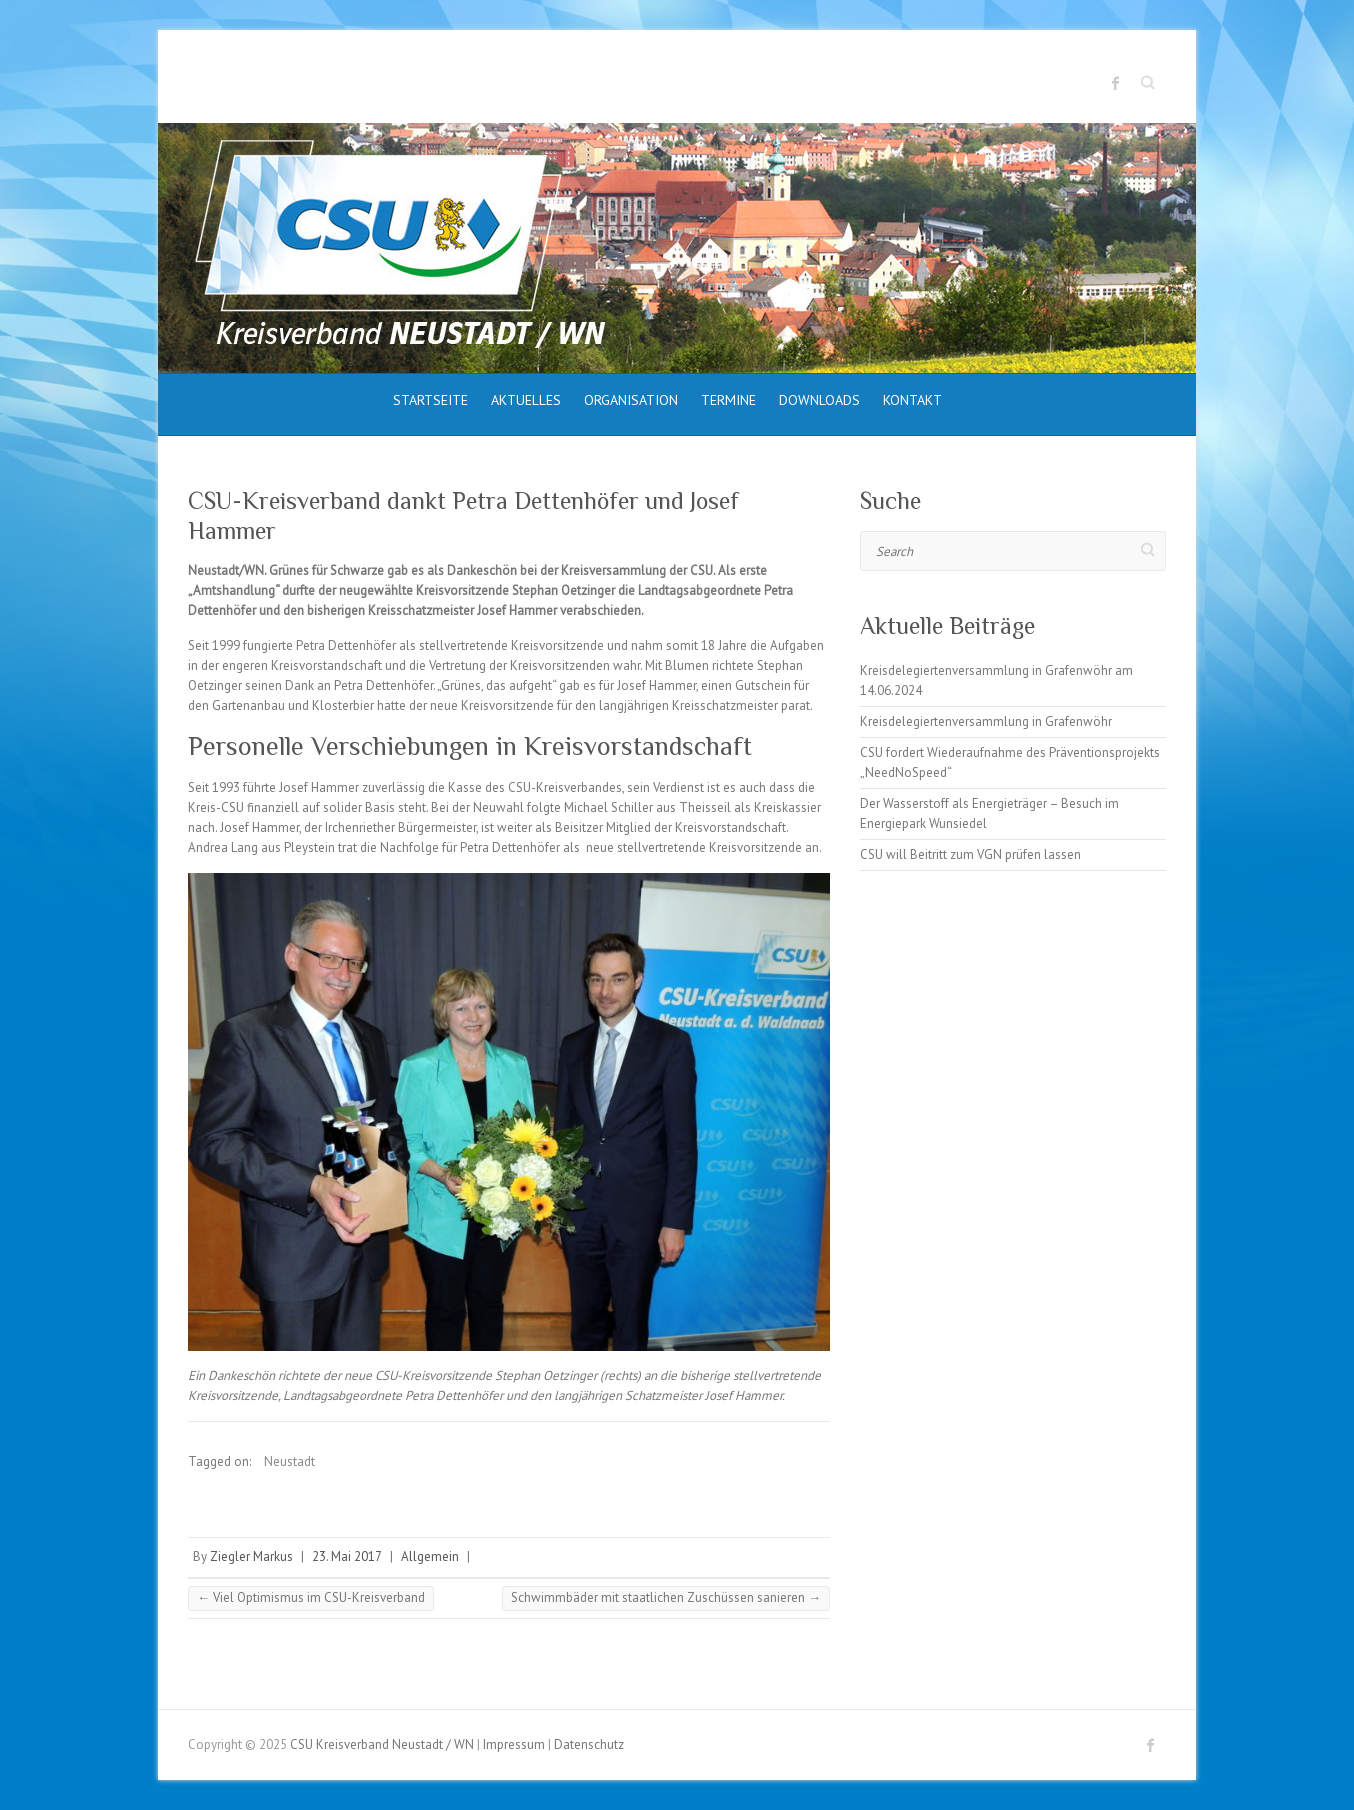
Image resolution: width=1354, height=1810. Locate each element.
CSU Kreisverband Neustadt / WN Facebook (1116, 83)
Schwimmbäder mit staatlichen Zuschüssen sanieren (666, 1597)
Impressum (514, 1744)
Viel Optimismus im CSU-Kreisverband (311, 1597)
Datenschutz (589, 1744)
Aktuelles (526, 400)
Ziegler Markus (251, 1556)
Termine (728, 400)
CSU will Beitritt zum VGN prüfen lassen (970, 854)
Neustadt (289, 1461)
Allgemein (430, 1556)
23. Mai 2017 (347, 1556)
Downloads (819, 400)
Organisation (631, 400)
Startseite (430, 400)
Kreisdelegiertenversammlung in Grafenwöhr (986, 721)
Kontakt (912, 400)
